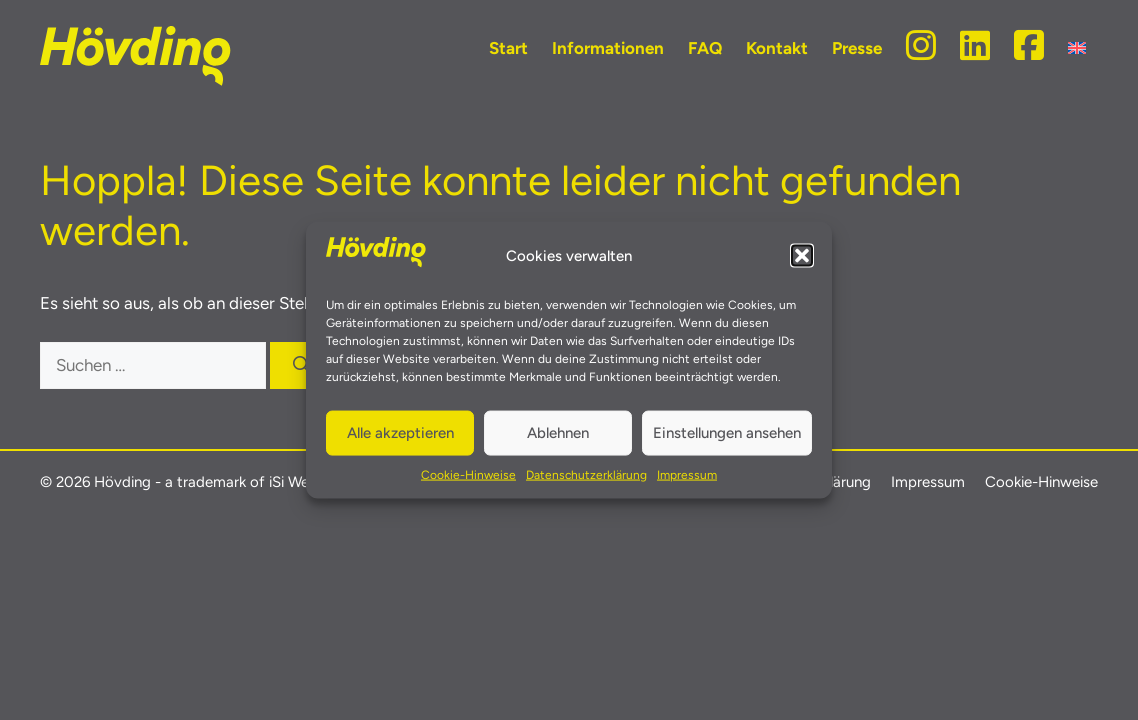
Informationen (608, 48)
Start (508, 48)
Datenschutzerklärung (586, 474)
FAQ (705, 48)
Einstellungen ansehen (727, 433)
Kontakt (777, 48)
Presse (857, 48)
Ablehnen (558, 433)
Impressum (687, 474)
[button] (802, 256)
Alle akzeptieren (400, 433)
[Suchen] (302, 366)
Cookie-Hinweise (468, 474)
